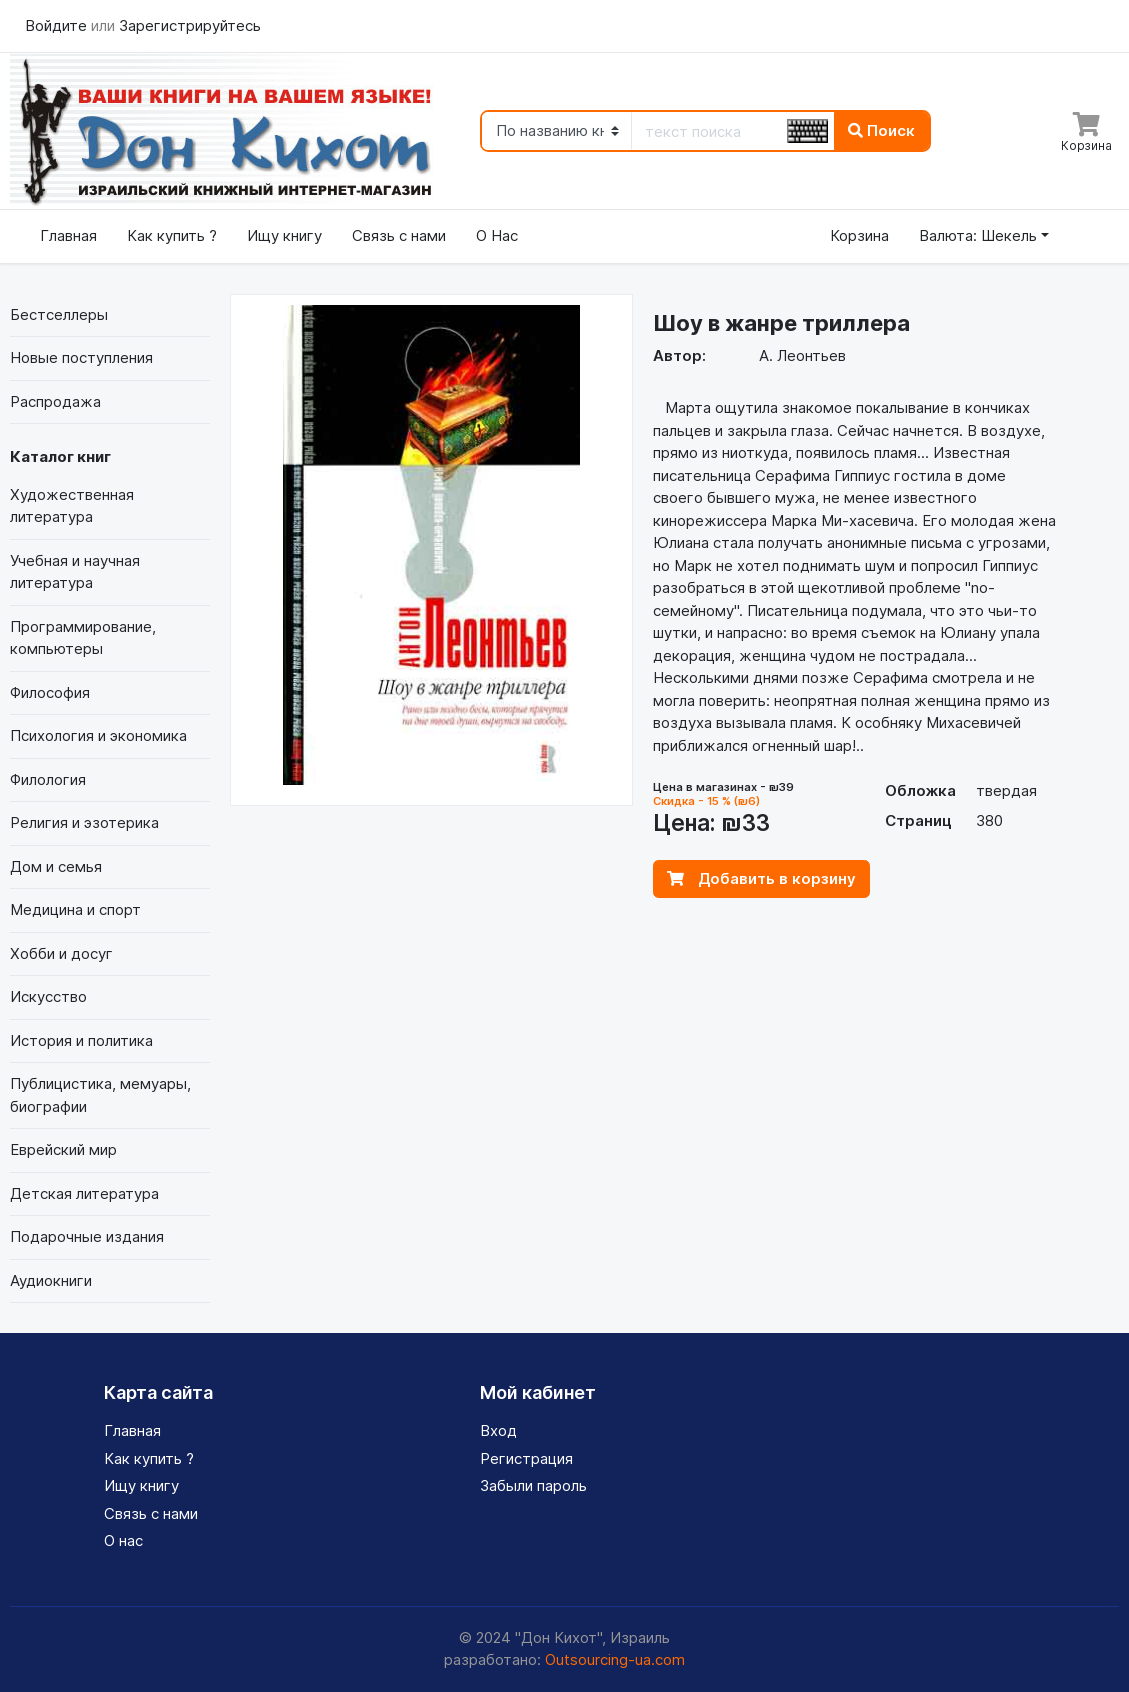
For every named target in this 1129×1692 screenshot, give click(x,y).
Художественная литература (72, 506)
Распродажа (55, 401)
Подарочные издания (87, 1236)
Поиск (881, 130)
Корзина (859, 235)
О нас (123, 1540)
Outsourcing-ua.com (615, 1659)
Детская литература (84, 1193)
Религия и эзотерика (84, 822)
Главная (68, 235)
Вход (498, 1430)
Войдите (58, 25)
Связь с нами (399, 235)
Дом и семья (56, 866)
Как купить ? (172, 235)
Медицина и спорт (75, 909)
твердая (1006, 790)
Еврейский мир (63, 1149)
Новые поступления (81, 357)
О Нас (497, 235)
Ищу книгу (284, 235)
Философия (50, 692)
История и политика (81, 1040)
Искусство (48, 996)
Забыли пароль (533, 1485)
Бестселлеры (59, 314)
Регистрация (526, 1458)
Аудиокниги (51, 1280)
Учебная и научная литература (75, 572)
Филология (48, 779)
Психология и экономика (98, 735)
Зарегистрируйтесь (190, 25)
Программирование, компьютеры (83, 638)
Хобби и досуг (61, 953)
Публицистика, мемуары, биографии (100, 1095)
